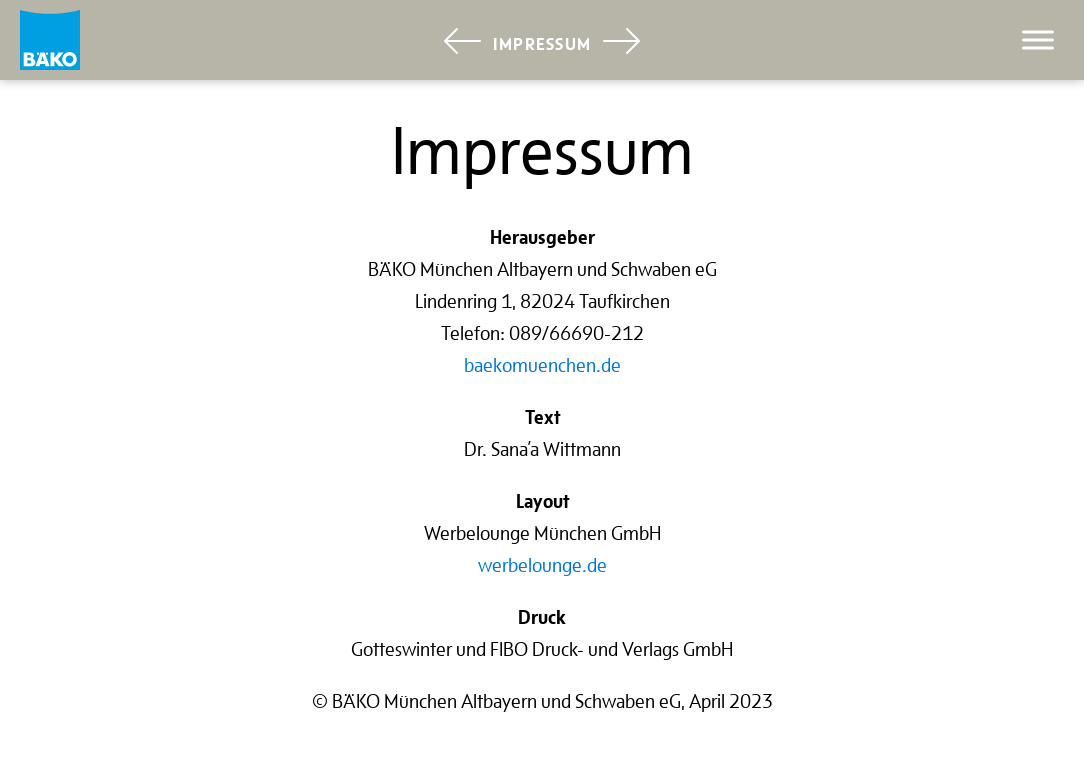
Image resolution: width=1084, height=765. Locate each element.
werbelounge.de (542, 565)
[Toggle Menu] (1038, 39)
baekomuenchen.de (542, 365)
